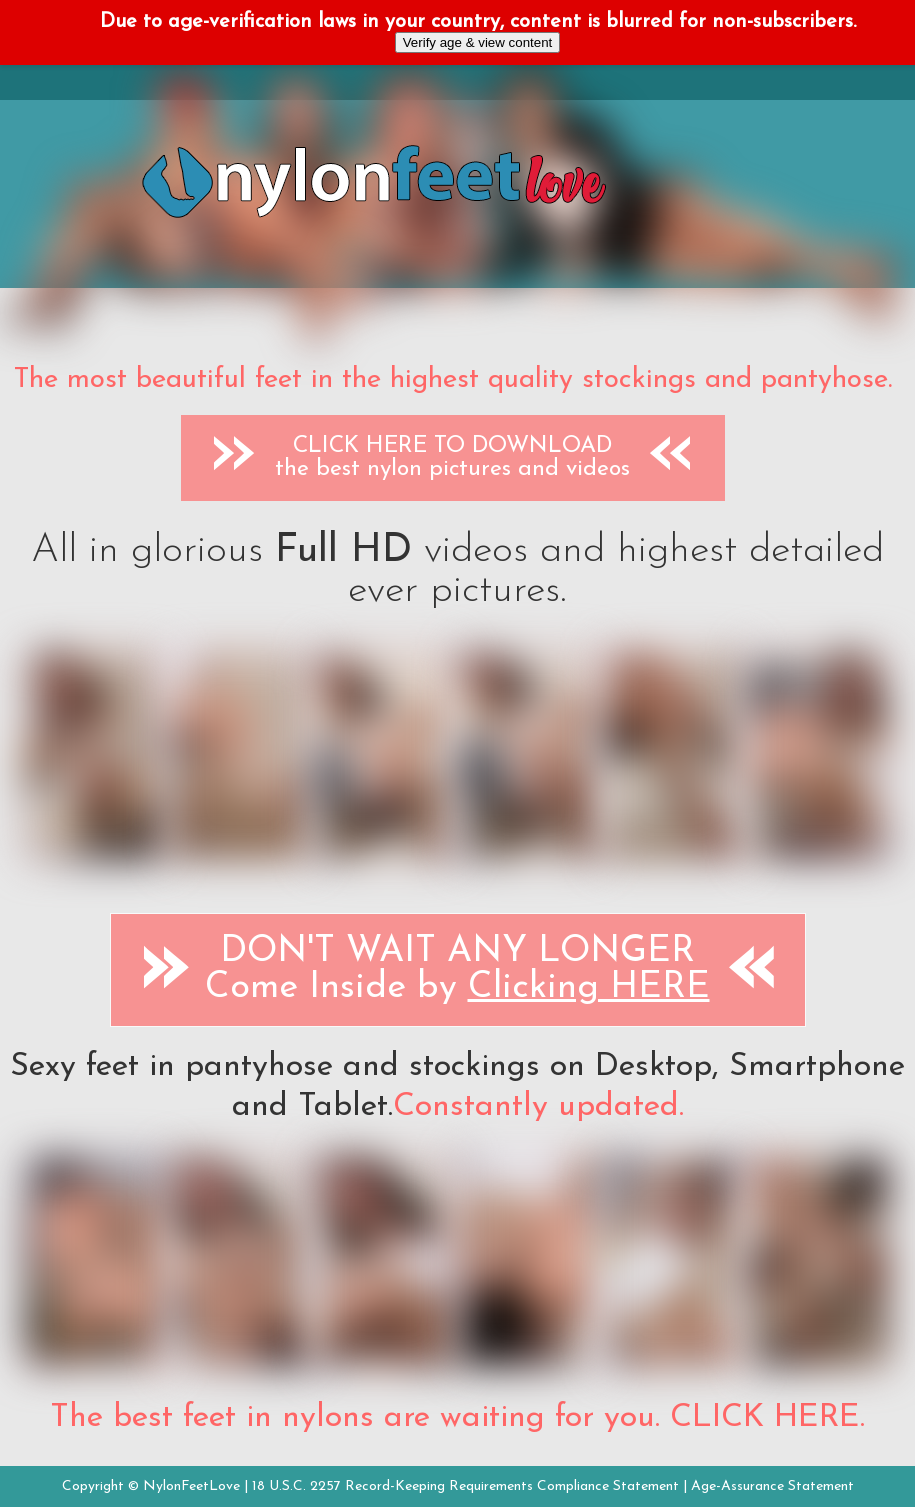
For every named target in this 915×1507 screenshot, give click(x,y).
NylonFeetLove (191, 1486)
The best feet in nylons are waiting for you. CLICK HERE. (457, 1418)
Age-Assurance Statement (772, 1486)
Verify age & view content (478, 42)
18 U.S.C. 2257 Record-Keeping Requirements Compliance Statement (465, 1486)
